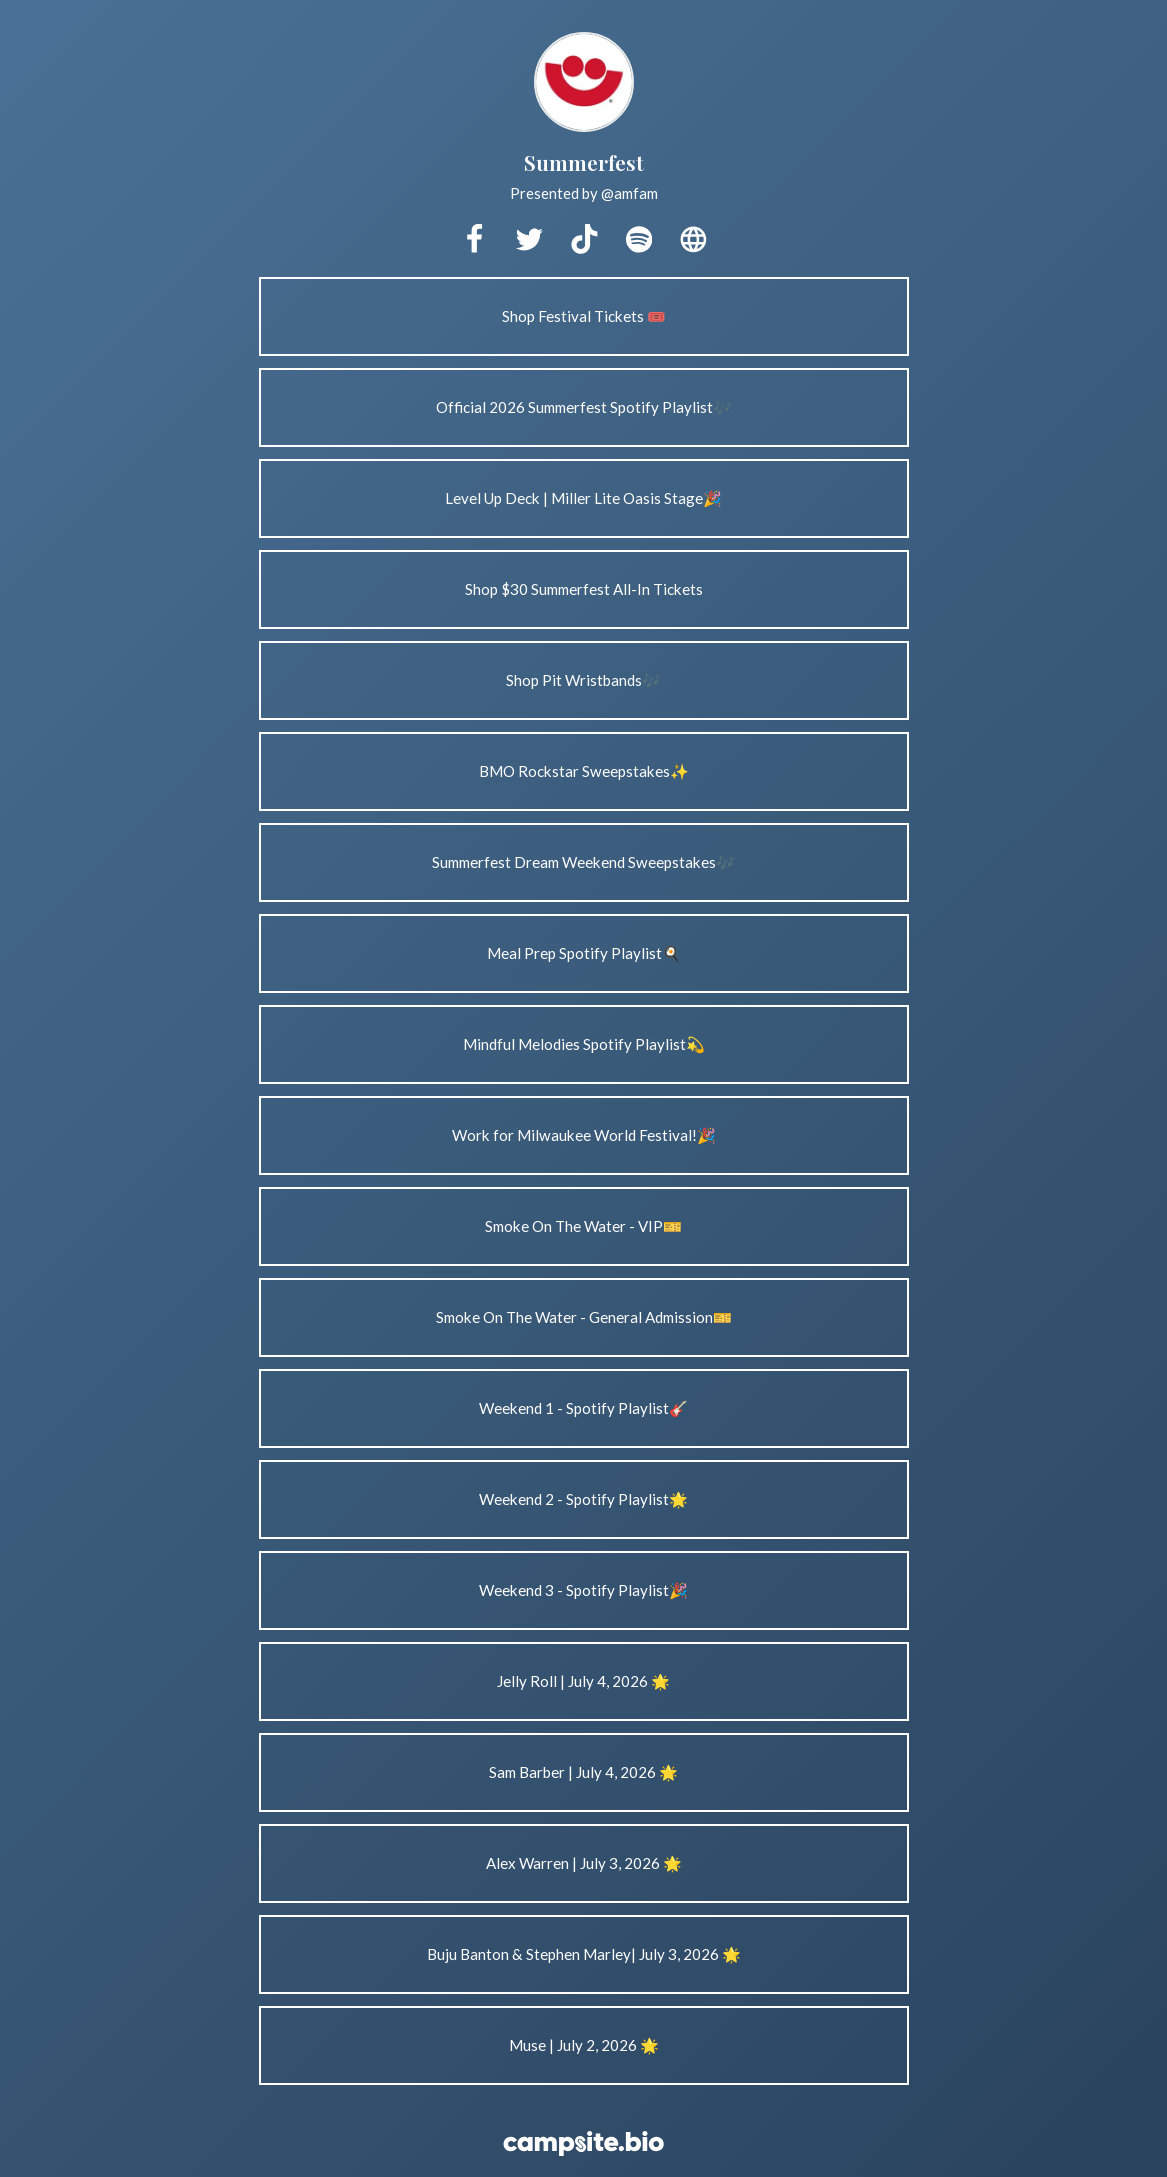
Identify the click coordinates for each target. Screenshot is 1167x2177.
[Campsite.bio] (583, 2143)
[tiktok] (584, 240)
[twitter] (529, 240)
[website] (693, 240)
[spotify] (639, 240)
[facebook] (474, 240)
